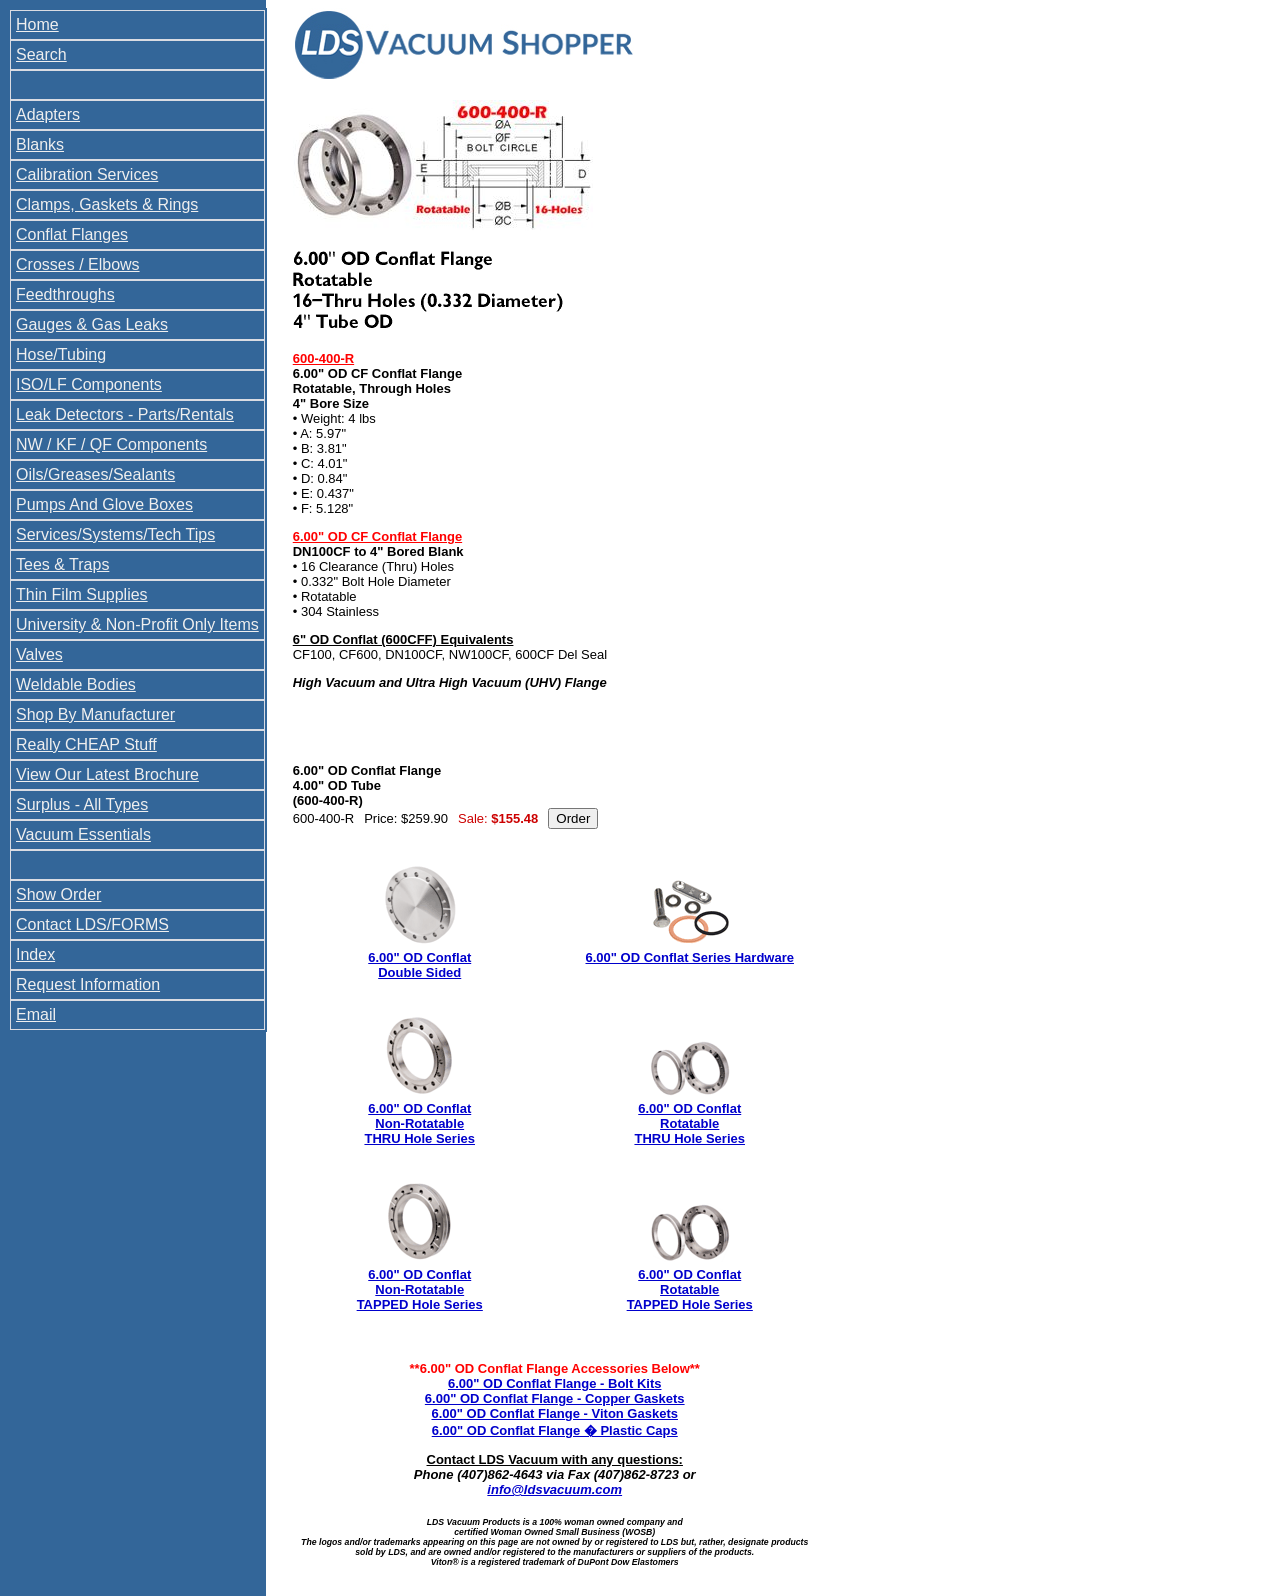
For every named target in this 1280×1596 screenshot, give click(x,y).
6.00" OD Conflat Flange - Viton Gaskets (554, 1413)
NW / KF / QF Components (111, 444)
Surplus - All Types (82, 804)
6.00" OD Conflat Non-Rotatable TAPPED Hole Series (420, 1289)
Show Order (58, 894)
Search (41, 54)
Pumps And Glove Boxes (104, 504)
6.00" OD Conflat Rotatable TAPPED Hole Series (690, 1289)
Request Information (88, 984)
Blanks (40, 144)
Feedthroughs (65, 294)
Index (35, 954)
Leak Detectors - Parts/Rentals (125, 414)
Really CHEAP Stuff (86, 744)
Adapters (48, 114)
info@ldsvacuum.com (554, 1489)
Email (36, 1014)
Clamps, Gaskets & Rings (107, 204)
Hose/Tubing (61, 354)
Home (37, 24)
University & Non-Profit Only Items (137, 624)
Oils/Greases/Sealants (95, 474)
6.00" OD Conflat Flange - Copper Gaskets (555, 1398)
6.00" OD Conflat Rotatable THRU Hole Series (689, 1123)
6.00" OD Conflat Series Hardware (690, 957)
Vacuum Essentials (83, 834)
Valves (39, 654)
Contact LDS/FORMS (92, 924)
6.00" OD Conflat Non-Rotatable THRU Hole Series (419, 1123)
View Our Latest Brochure (107, 774)
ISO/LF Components (89, 384)
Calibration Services (87, 174)
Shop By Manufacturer (95, 714)
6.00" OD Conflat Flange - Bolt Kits (554, 1383)
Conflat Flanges (72, 234)
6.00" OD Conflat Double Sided (419, 965)
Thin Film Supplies (82, 594)
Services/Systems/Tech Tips (115, 534)
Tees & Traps (62, 564)
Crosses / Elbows (78, 264)
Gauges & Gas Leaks (92, 324)
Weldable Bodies (76, 684)
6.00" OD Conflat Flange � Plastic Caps (555, 1430)
